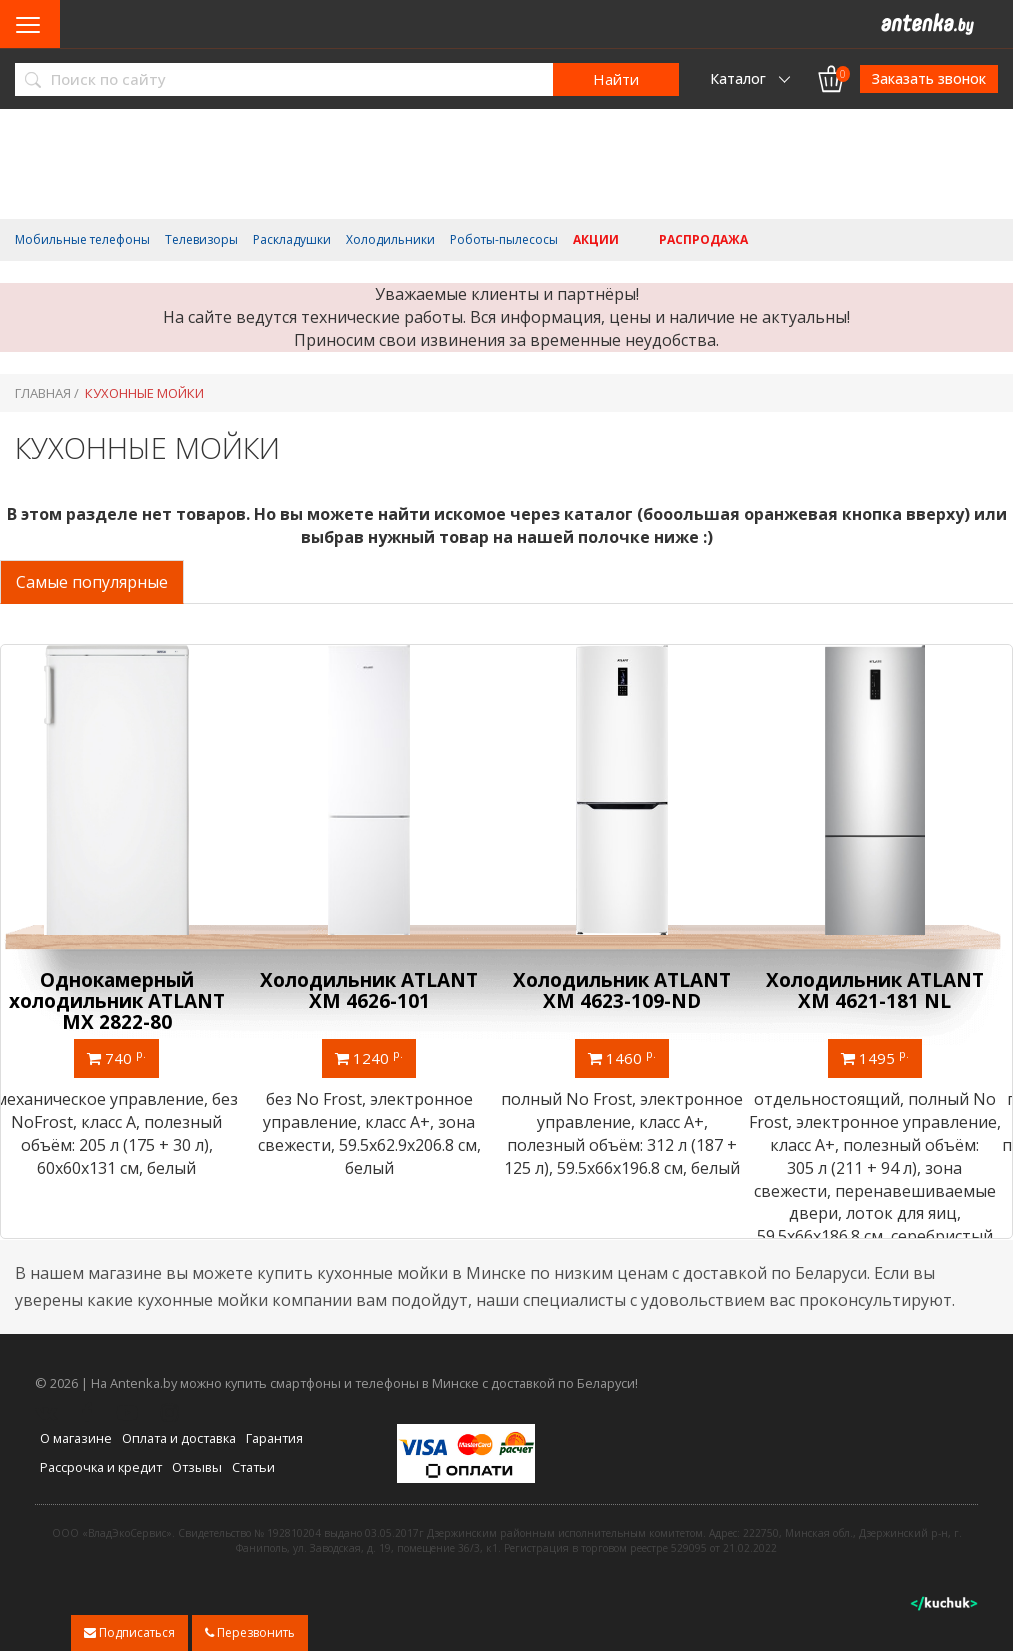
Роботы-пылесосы (504, 240)
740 (127, 1057)
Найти (616, 79)
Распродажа (703, 240)
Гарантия (274, 1438)
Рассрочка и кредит (101, 1466)
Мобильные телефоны (82, 240)
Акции (596, 240)
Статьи (253, 1466)
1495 (886, 1057)
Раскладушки (292, 240)
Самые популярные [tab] (92, 582)
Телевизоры (201, 240)
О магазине (76, 1438)
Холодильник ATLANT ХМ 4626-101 (380, 990)
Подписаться (129, 1632)
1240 (380, 1057)
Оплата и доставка (179, 1438)
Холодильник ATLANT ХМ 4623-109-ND (633, 990)
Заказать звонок (929, 78)
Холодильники (390, 240)
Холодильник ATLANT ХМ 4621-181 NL (886, 990)
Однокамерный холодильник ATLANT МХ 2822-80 (127, 1001)
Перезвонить (250, 1632)
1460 (633, 1057)
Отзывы (197, 1466)
